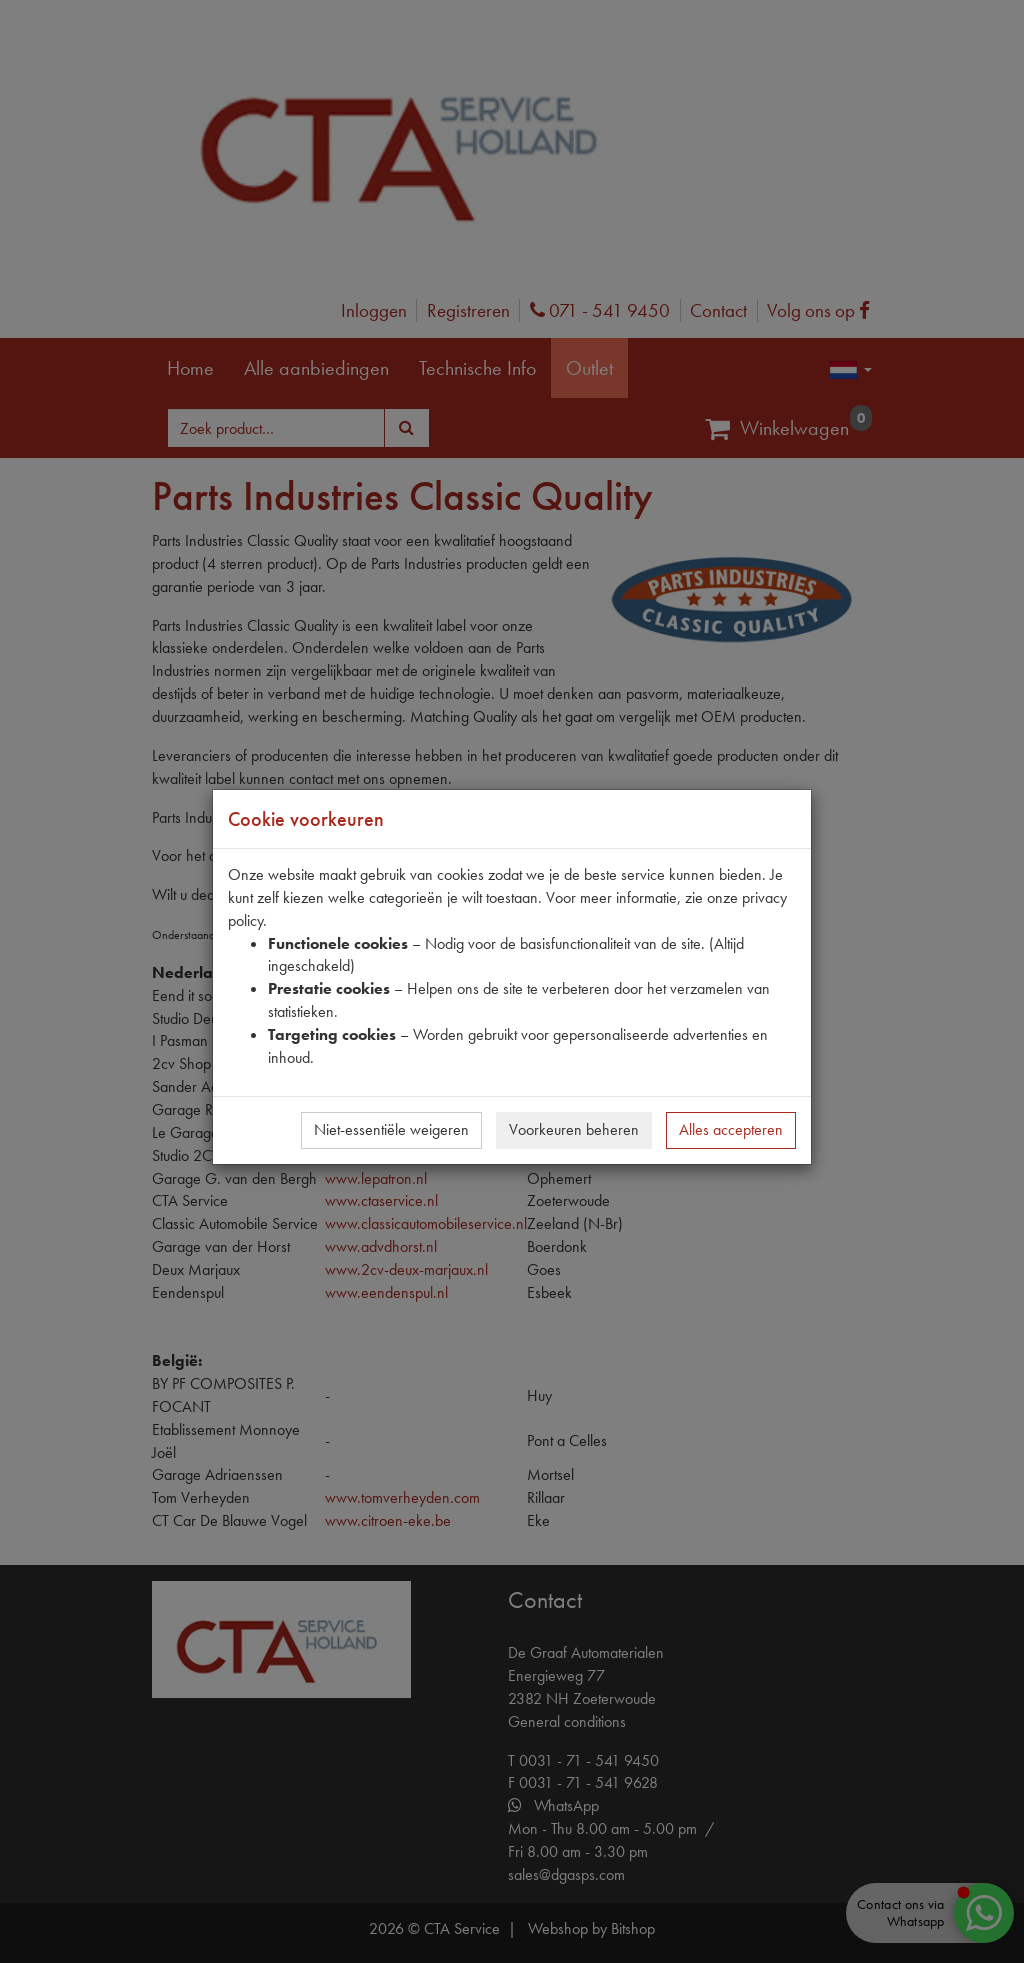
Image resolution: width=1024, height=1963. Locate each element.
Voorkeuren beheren (574, 1129)
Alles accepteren (731, 1129)
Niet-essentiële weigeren (391, 1129)
